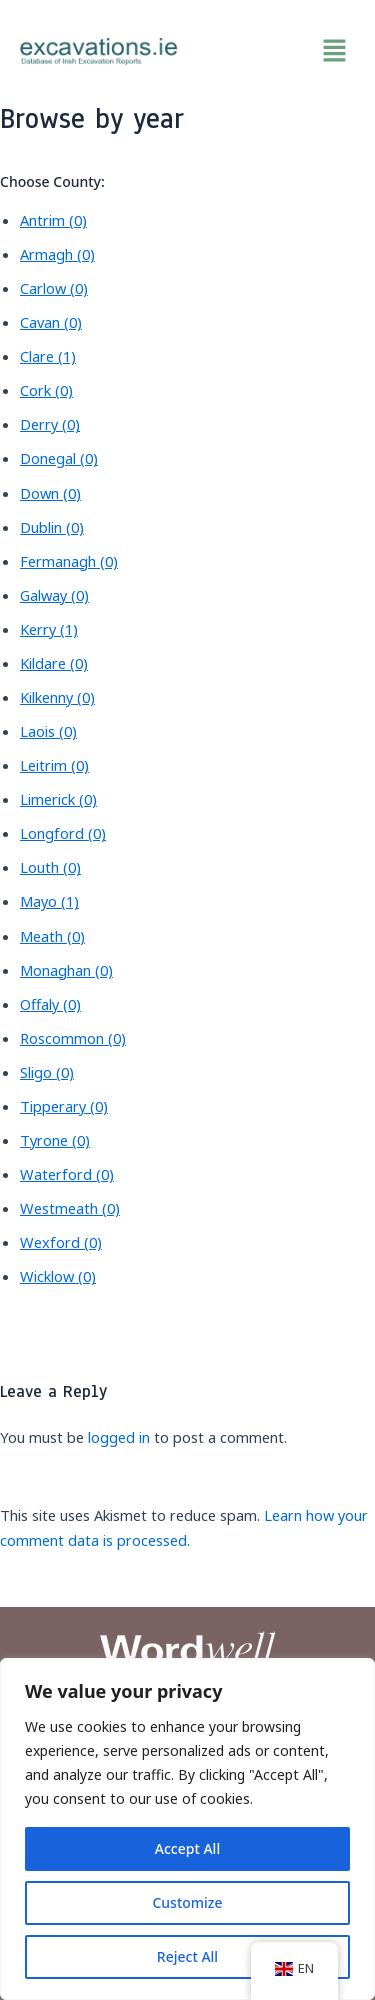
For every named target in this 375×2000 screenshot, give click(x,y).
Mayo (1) (49, 901)
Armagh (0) (57, 254)
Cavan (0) (51, 322)
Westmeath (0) (70, 1208)
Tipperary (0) (64, 1106)
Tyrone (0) (55, 1140)
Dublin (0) (52, 527)
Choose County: (52, 181)
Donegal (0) (59, 458)
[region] (187, 1829)
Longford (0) (63, 833)
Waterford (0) (67, 1174)
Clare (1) (48, 356)
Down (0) (50, 493)
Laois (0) (48, 731)
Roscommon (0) (73, 1038)
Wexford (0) (61, 1242)
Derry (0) (50, 424)
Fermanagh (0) (69, 561)
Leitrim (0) (54, 765)
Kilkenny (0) (57, 697)
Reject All (187, 1956)
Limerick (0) (58, 799)
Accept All (187, 1848)
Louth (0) (50, 867)
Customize (187, 1902)
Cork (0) (46, 390)
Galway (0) (54, 595)
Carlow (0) (54, 288)
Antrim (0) (53, 220)
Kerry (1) (49, 629)
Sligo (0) (47, 1072)
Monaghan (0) (66, 970)
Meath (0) (52, 936)
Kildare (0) (54, 663)
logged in (119, 1437)
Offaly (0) (50, 1004)
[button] (277, 51)
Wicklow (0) (58, 1276)
